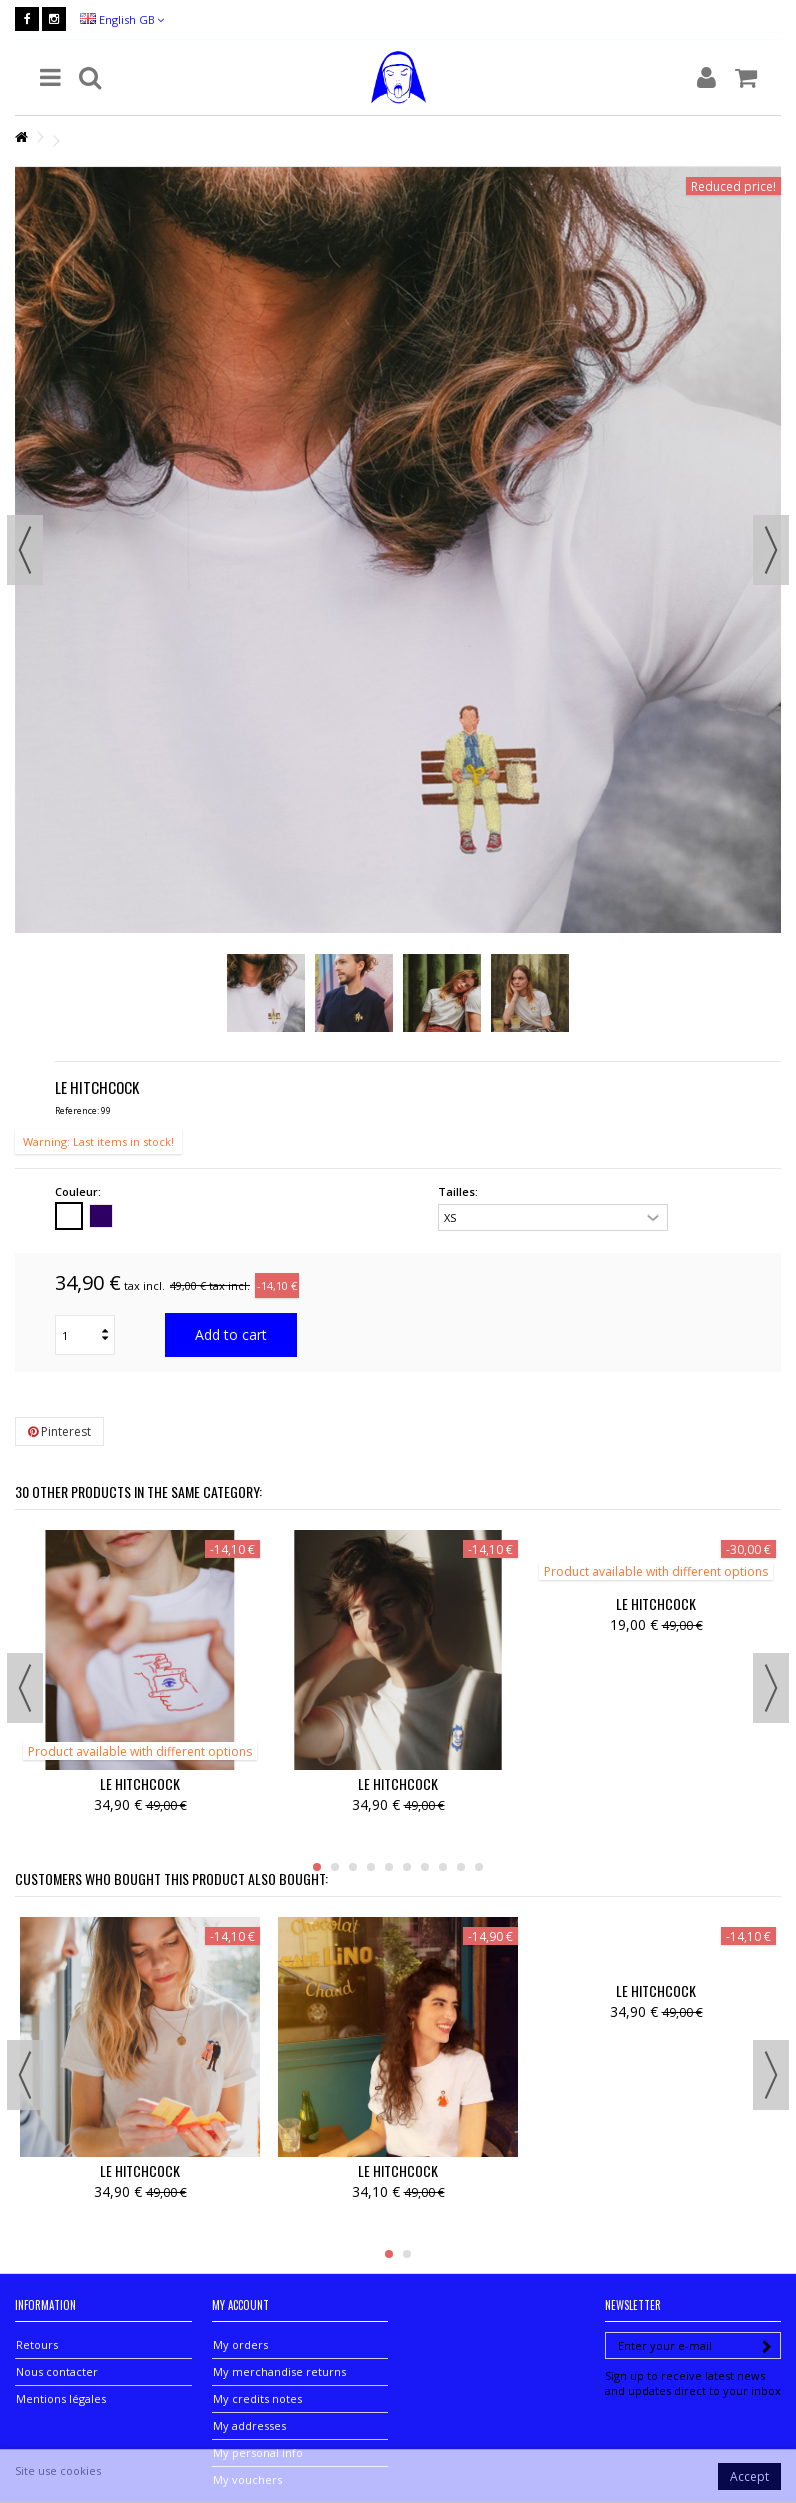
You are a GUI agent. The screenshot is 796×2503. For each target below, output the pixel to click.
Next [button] (771, 550)
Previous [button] (25, 550)
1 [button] (317, 1867)
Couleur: (79, 1191)
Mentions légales (61, 2398)
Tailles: (459, 1191)
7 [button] (425, 1867)
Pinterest (59, 1431)
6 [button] (407, 1867)
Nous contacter (57, 2371)
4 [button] (371, 1867)
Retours (37, 2344)
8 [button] (443, 1867)
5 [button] (389, 1867)
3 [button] (353, 1867)
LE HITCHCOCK (140, 1783)
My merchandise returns (279, 2371)
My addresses (249, 2425)
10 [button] (479, 1867)
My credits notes (257, 2398)
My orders (240, 2344)
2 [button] (335, 1867)
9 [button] (461, 1867)
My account (240, 2305)
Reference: (77, 1110)
